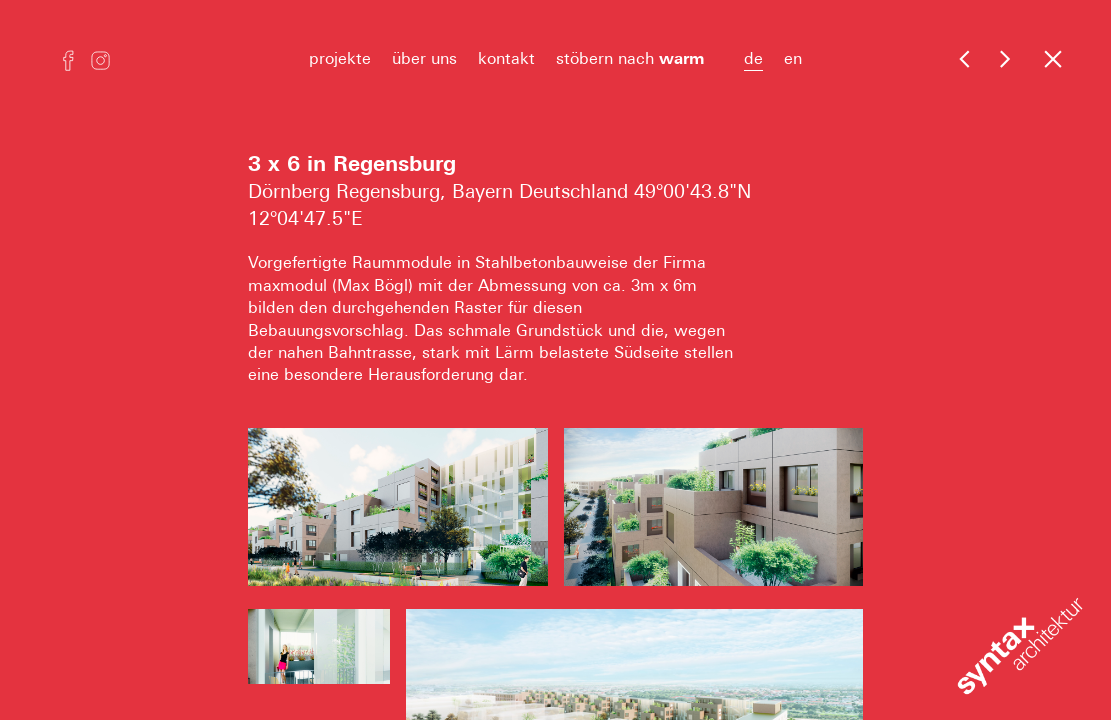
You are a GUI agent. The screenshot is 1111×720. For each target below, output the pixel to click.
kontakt (506, 58)
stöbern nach (639, 58)
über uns (424, 58)
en (793, 58)
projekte (340, 58)
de (753, 58)
